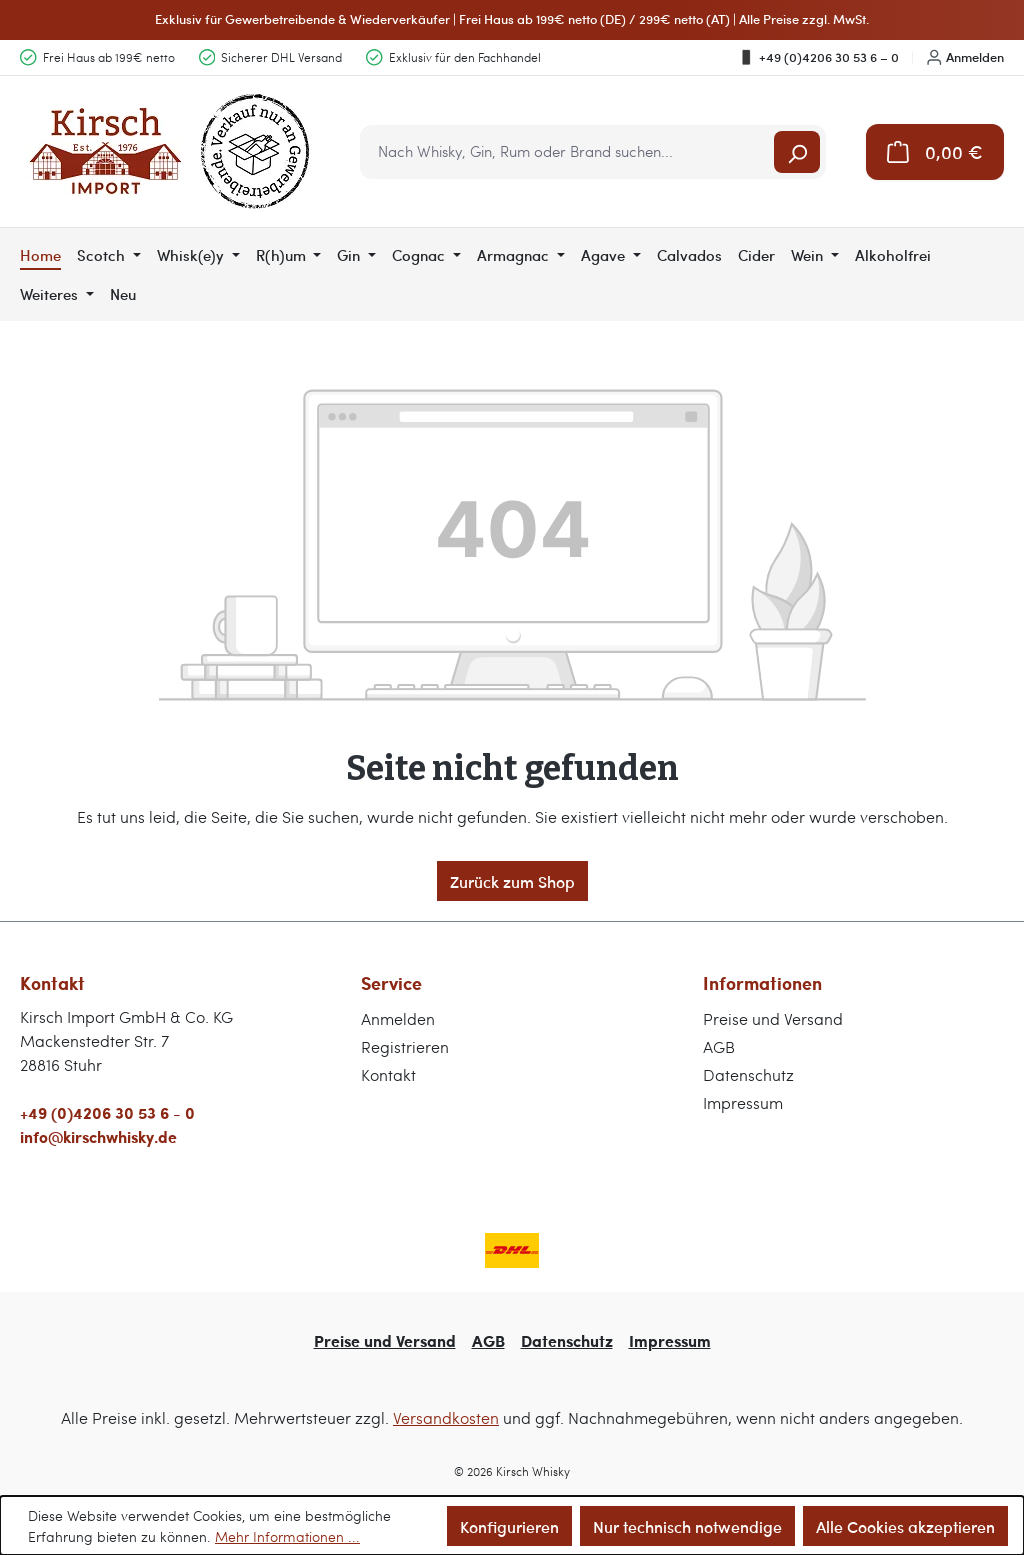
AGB (719, 1046)
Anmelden (965, 57)
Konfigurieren (509, 1526)
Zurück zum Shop (512, 881)
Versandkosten (446, 1417)
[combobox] (568, 152)
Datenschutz (748, 1074)
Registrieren (405, 1046)
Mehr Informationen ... (287, 1536)
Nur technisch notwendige (687, 1526)
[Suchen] (797, 152)
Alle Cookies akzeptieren (905, 1526)
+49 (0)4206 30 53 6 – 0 (818, 57)
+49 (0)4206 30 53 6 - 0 (107, 1112)
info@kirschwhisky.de (98, 1136)
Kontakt (388, 1074)
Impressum (743, 1102)
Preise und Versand (773, 1018)
